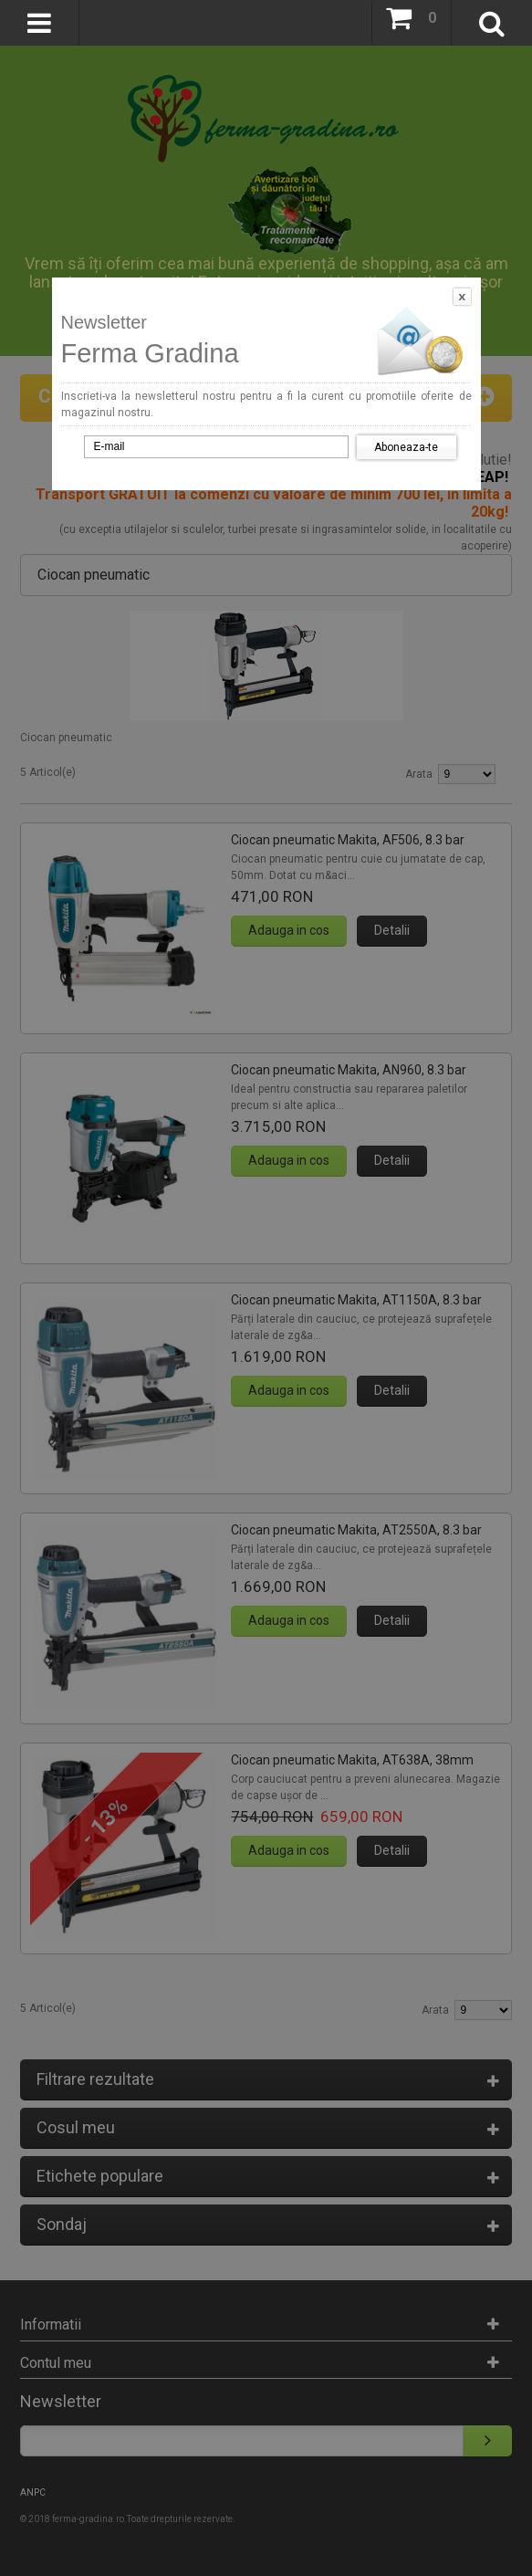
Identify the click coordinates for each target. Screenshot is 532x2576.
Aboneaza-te (406, 447)
